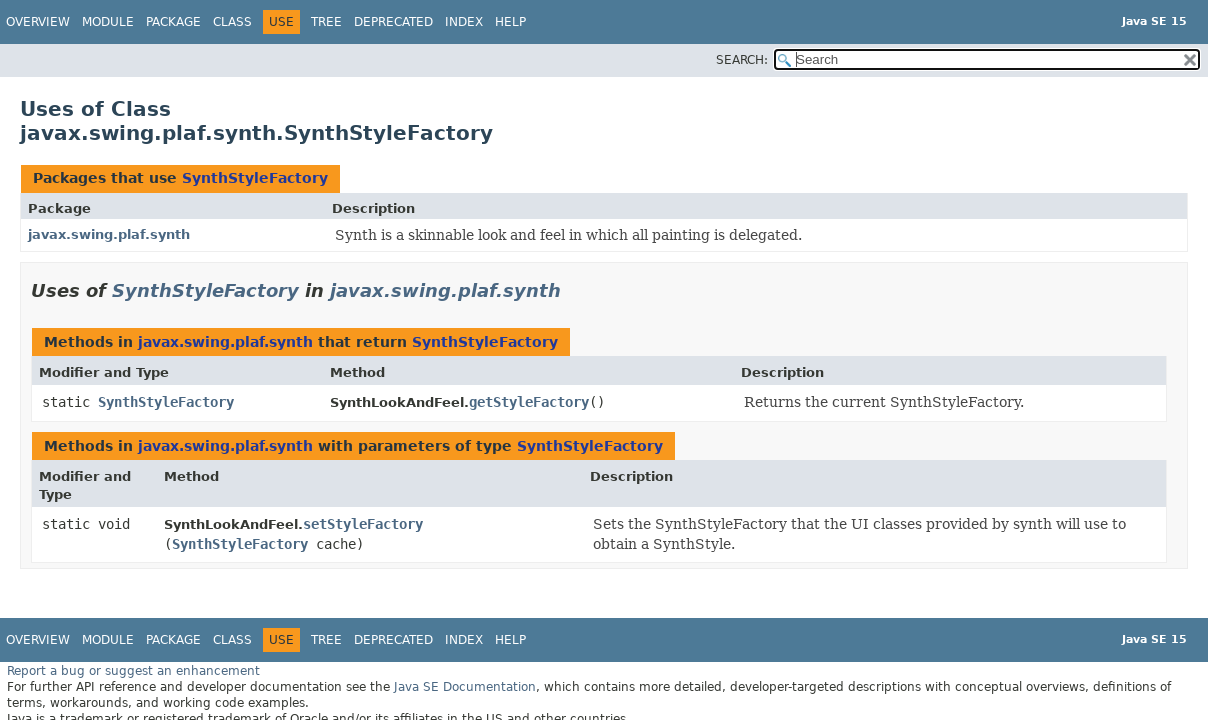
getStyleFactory (529, 402)
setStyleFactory (363, 524)
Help (510, 22)
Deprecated (393, 22)
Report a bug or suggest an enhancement (133, 671)
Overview (38, 22)
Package (173, 22)
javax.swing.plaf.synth (109, 234)
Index (464, 22)
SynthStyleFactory (255, 178)
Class (232, 22)
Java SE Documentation (465, 687)
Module (108, 22)
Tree (326, 22)
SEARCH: (742, 60)
